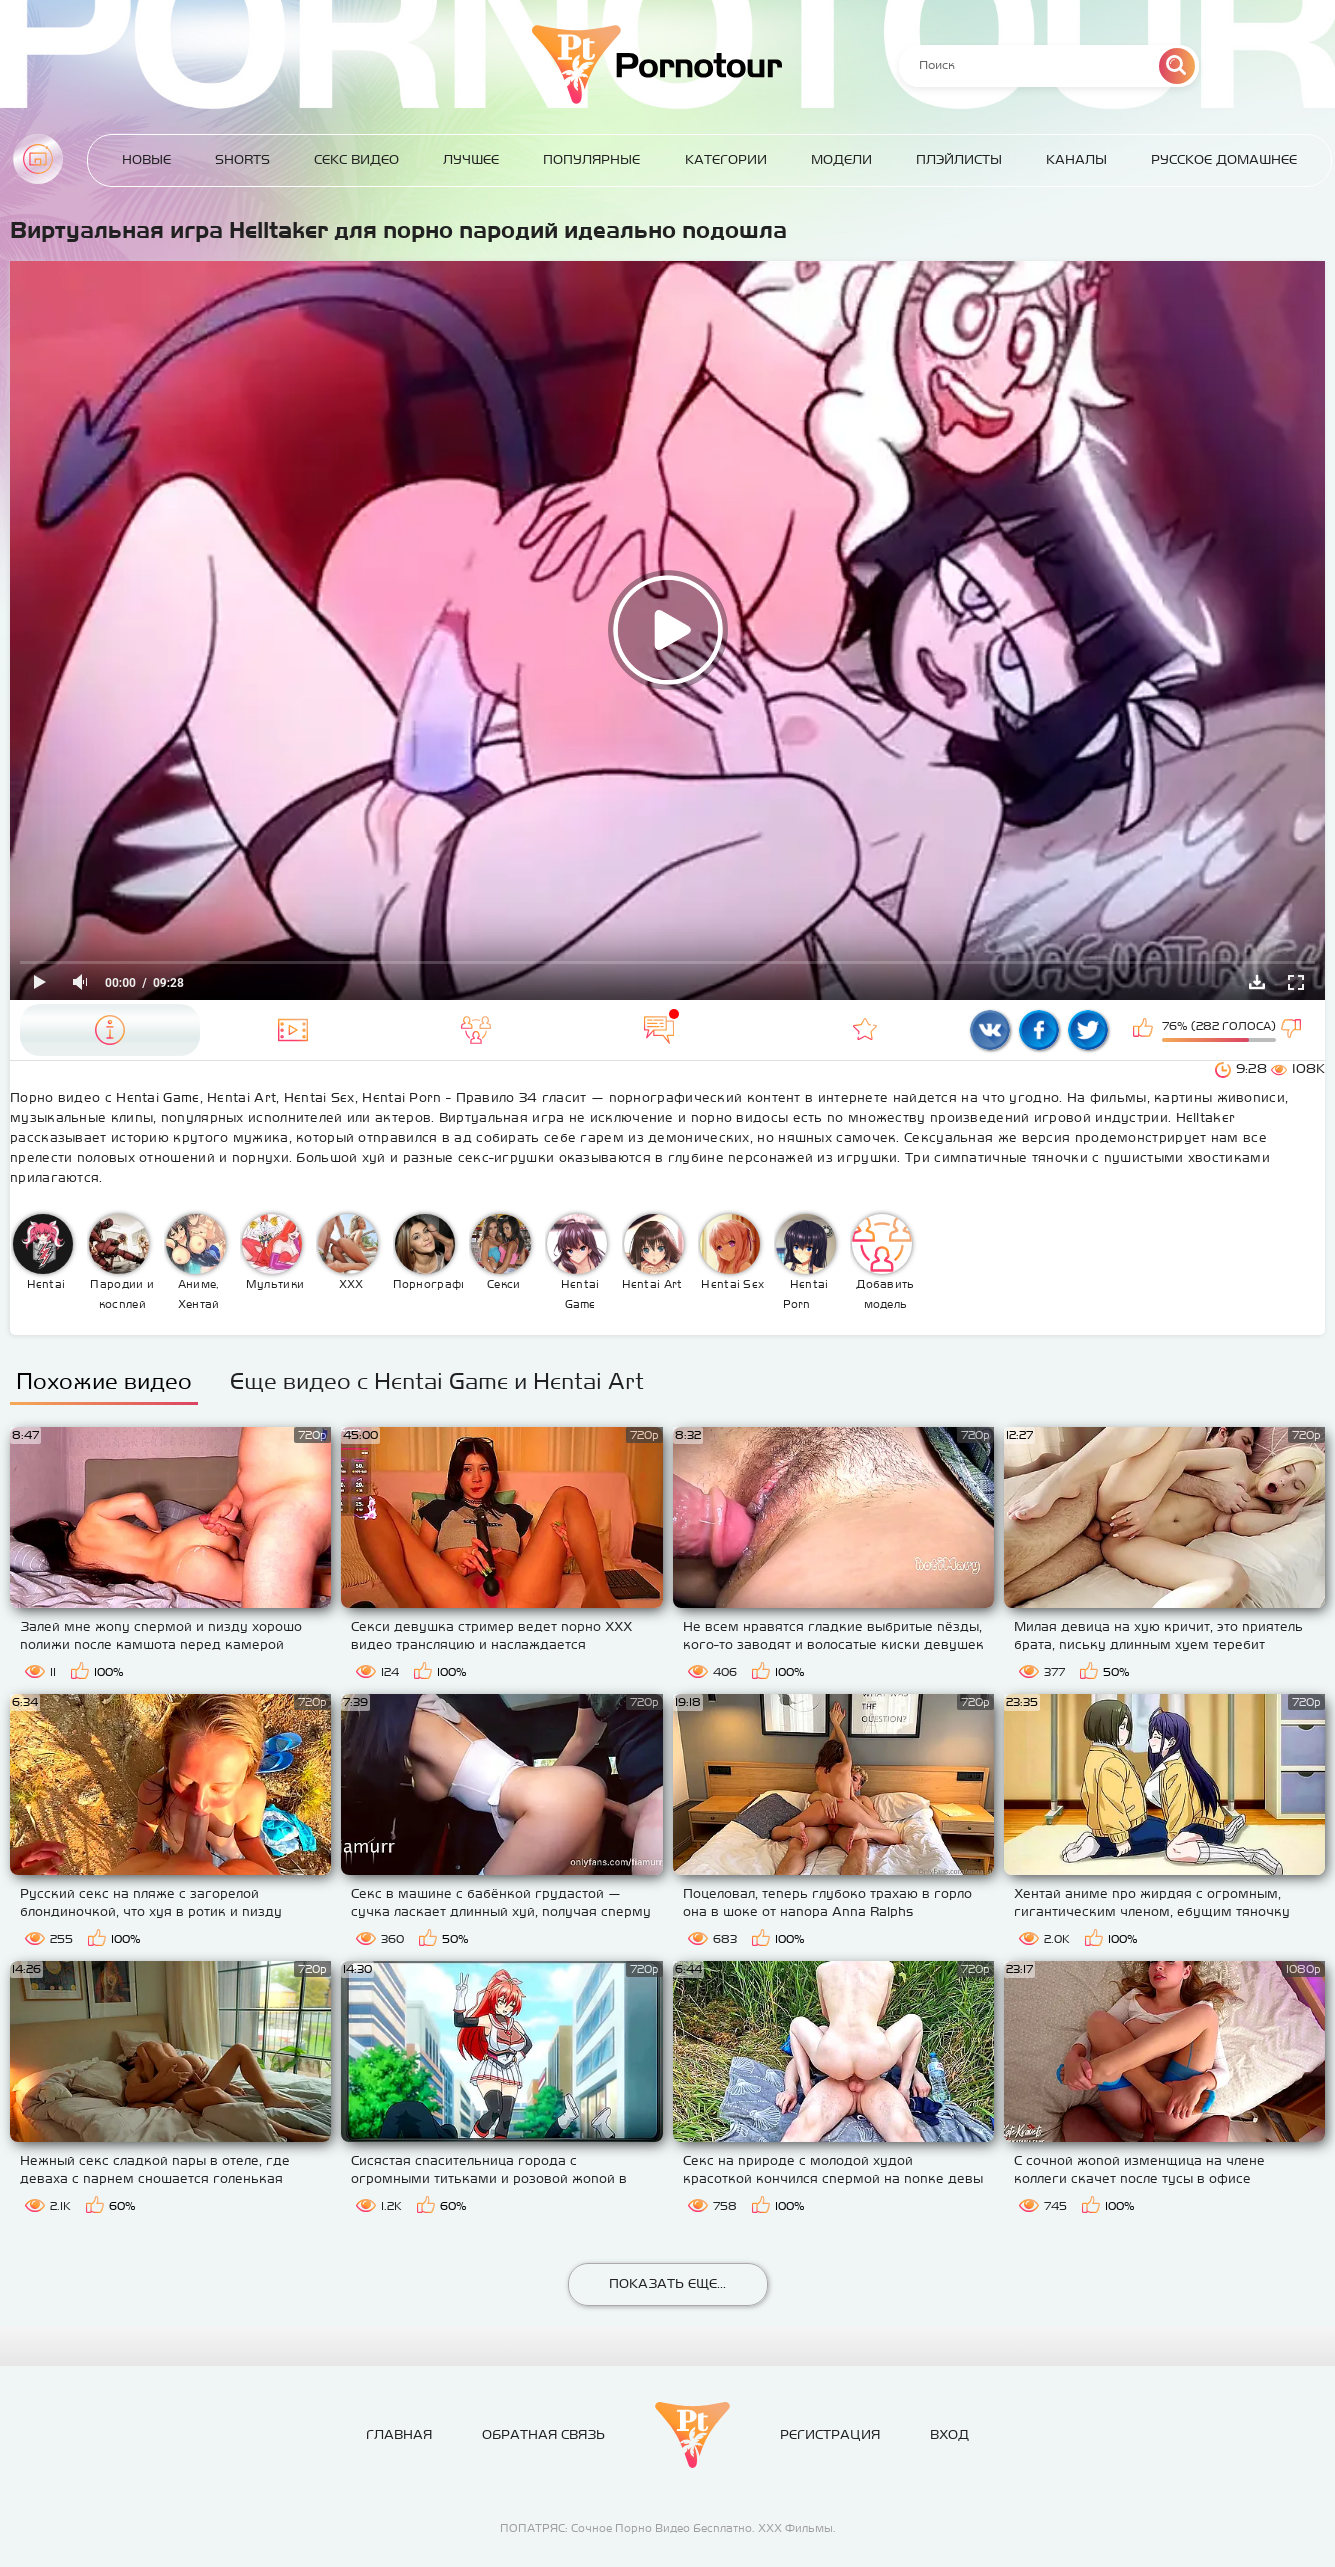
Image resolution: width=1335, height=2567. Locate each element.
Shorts (242, 159)
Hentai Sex (732, 1252)
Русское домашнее (1224, 159)
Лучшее (471, 159)
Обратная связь (543, 2434)
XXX (348, 1252)
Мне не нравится (1293, 1030)
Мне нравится (1145, 1030)
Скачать (1257, 982)
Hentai (43, 1252)
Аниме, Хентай (196, 1262)
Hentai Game (577, 1262)
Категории (726, 159)
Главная (38, 159)
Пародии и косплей (121, 1262)
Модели (841, 159)
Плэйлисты (959, 159)
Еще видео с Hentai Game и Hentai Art (437, 1381)
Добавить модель (883, 1262)
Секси (501, 1252)
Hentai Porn (806, 1262)
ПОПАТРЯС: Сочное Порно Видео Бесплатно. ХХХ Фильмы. (668, 2528)
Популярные (591, 159)
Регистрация (830, 2434)
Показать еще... (667, 2283)
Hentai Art (653, 1252)
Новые (146, 159)
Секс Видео (356, 159)
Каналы (1076, 159)
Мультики (273, 1252)
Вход (949, 2434)
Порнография (428, 1252)
